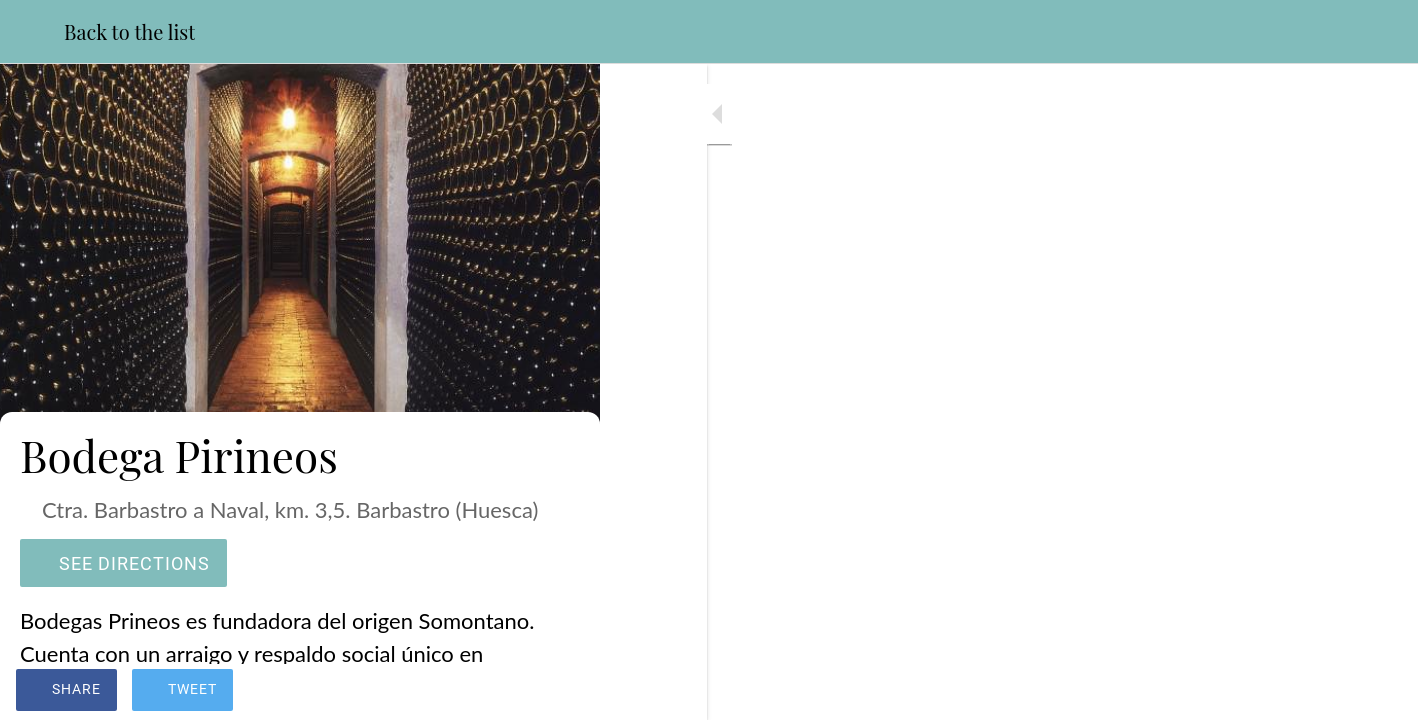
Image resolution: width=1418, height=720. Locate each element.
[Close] (32, 32)
